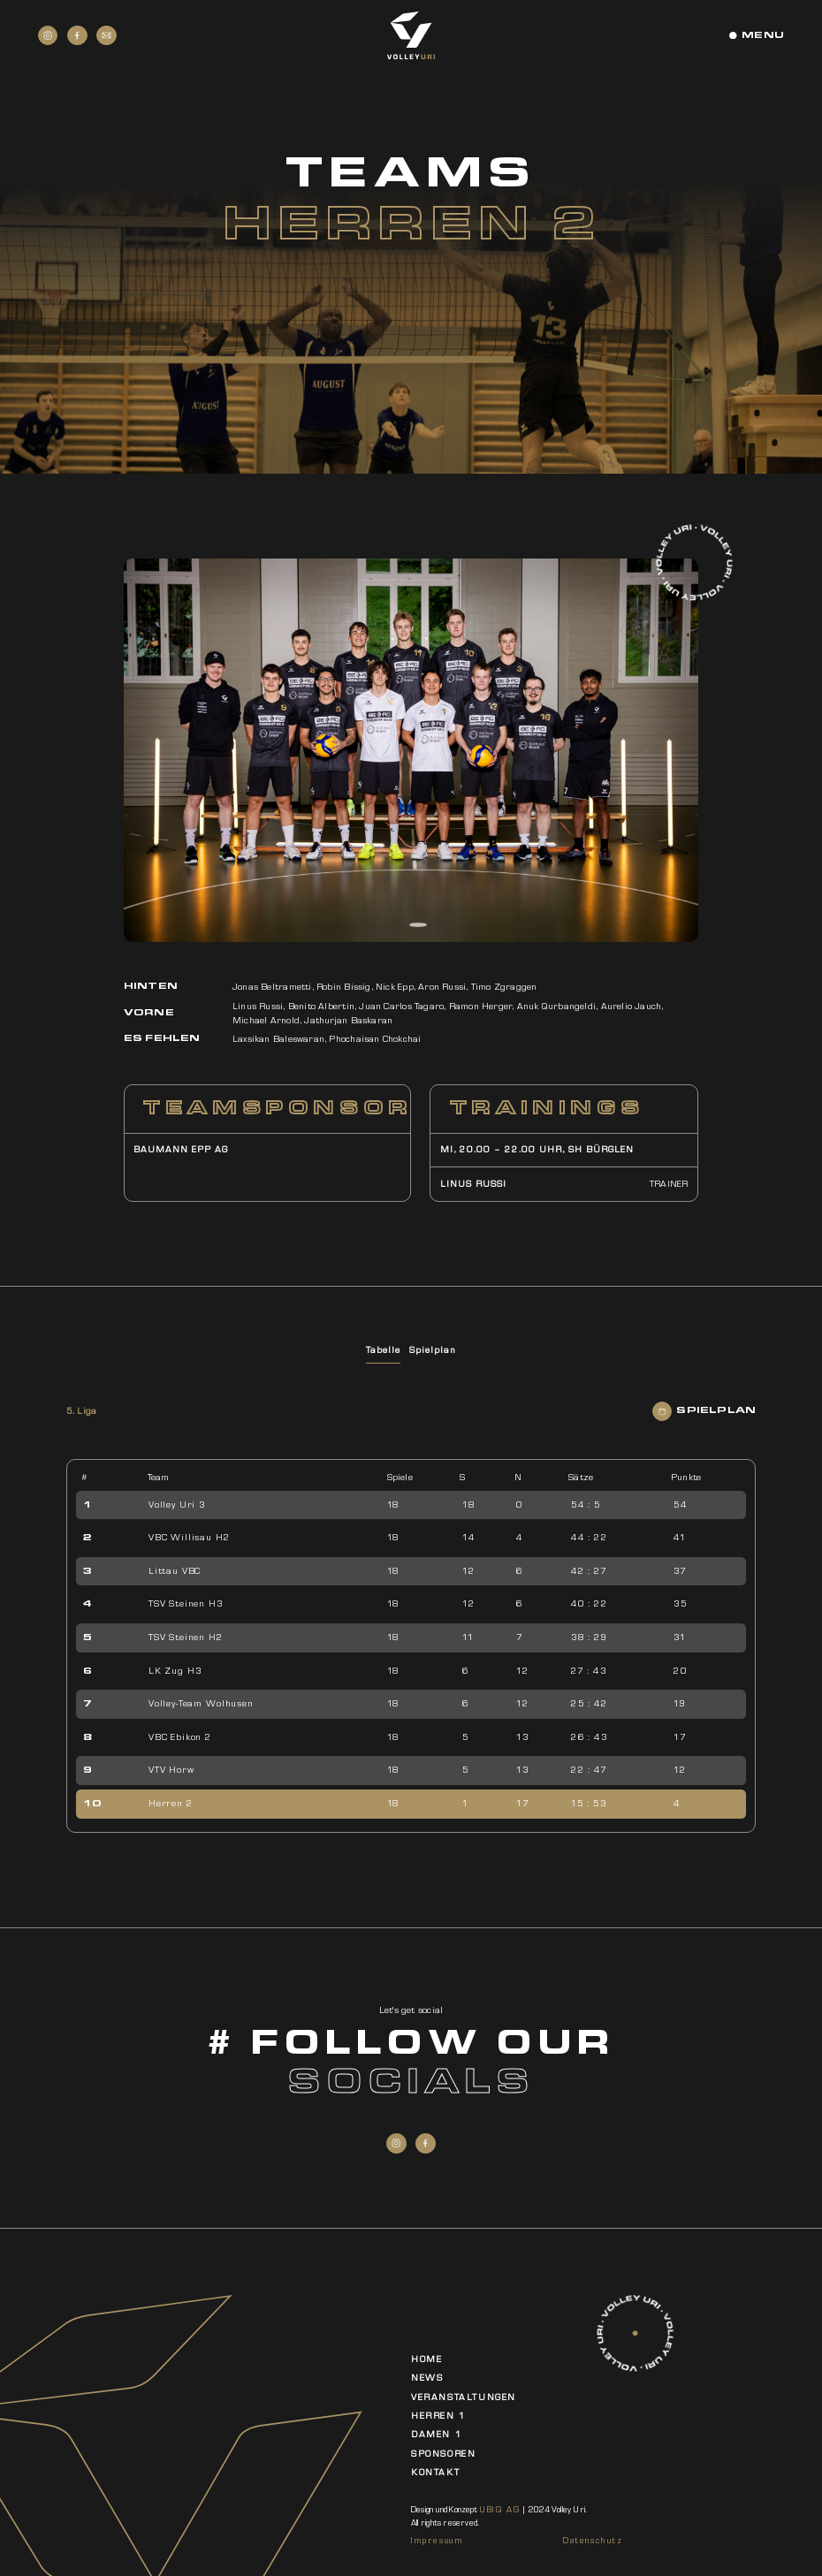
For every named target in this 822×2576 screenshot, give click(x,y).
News (427, 2377)
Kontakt (435, 2472)
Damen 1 (436, 2434)
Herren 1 (439, 2415)
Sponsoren (443, 2453)
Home (426, 2359)
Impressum (437, 2540)
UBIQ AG (499, 2509)
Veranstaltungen (463, 2397)
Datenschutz (593, 2540)
